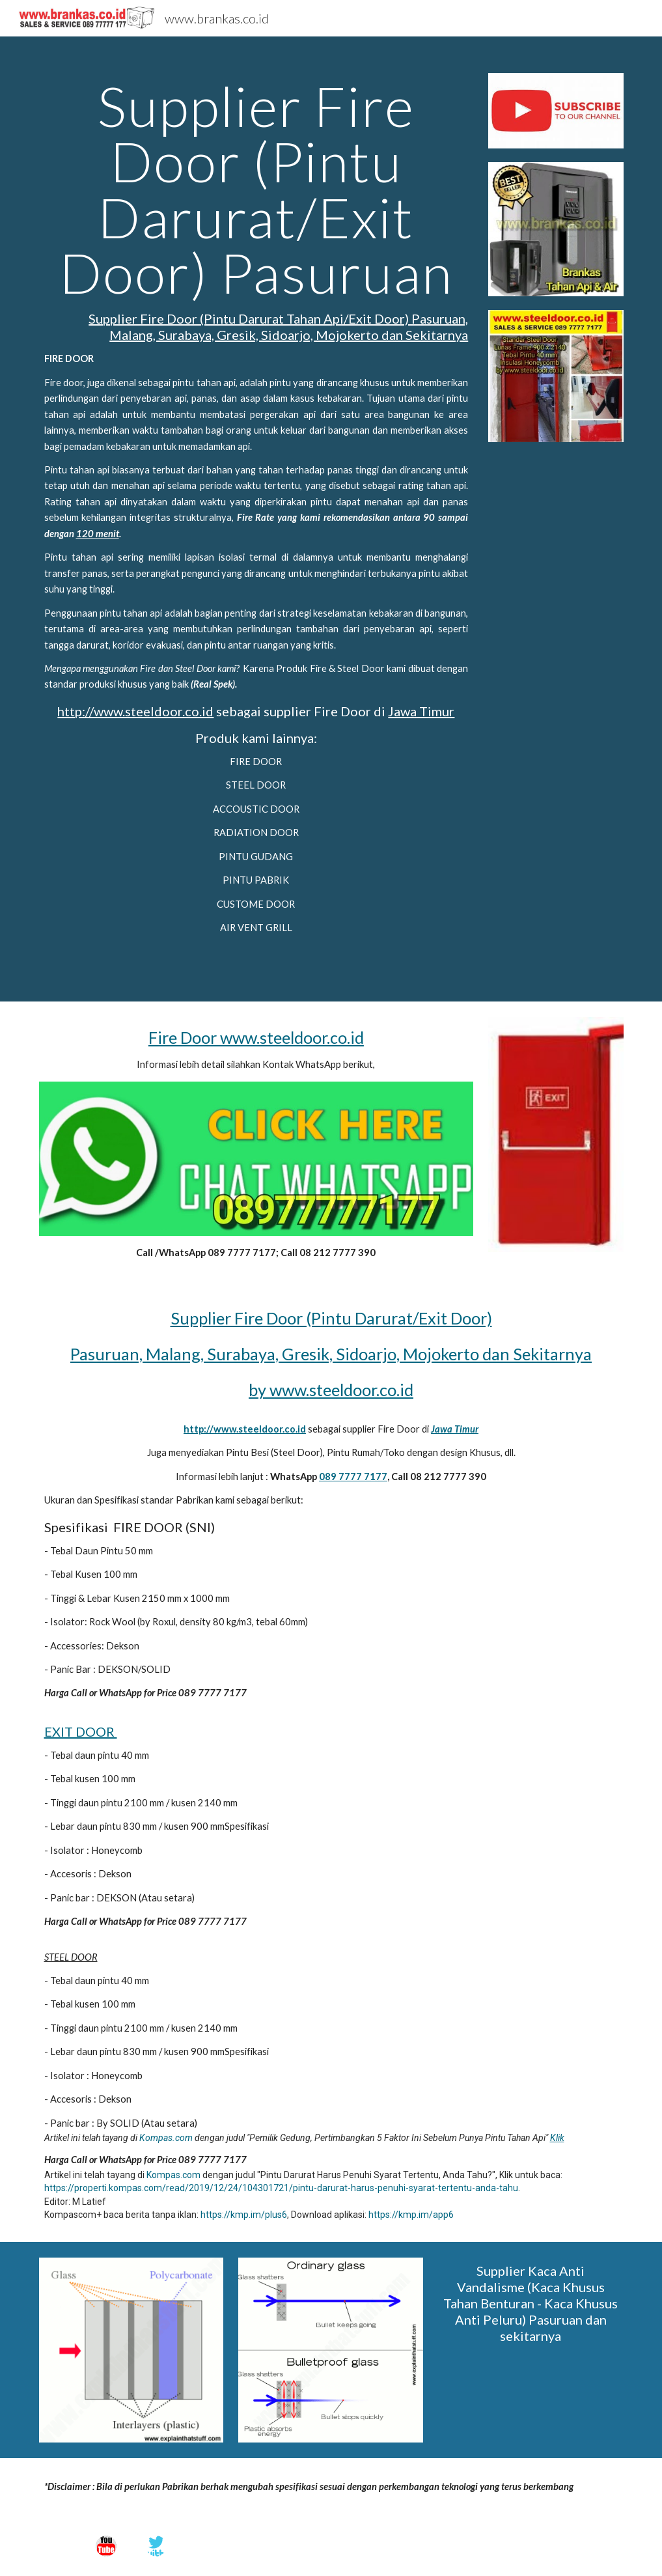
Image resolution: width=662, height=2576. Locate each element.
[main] (256, 519)
